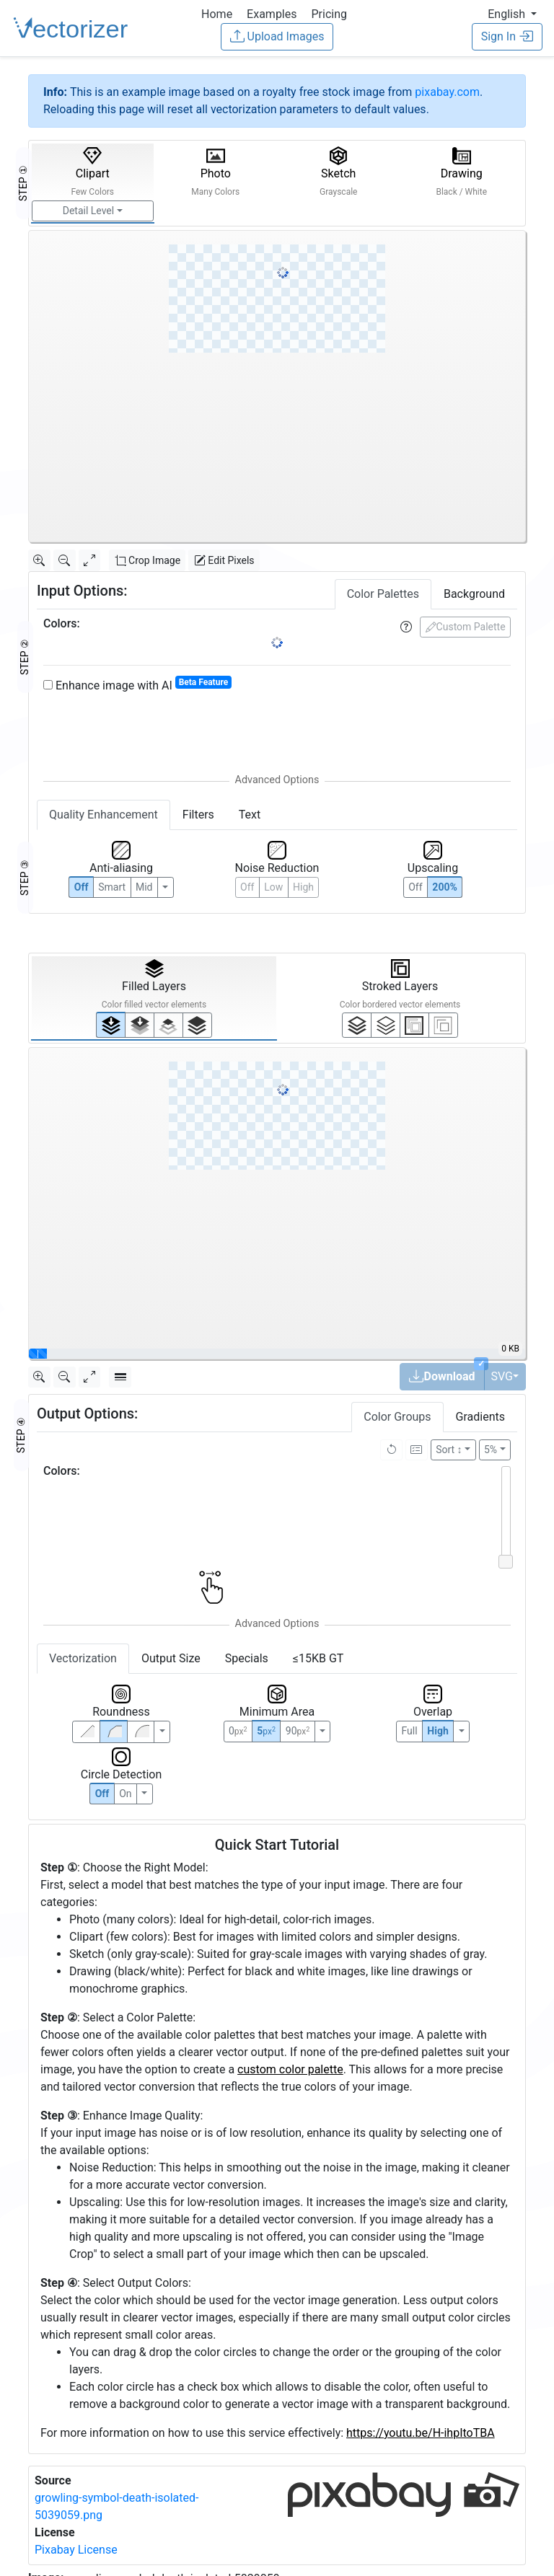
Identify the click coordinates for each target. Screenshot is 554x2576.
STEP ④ (21, 1435)
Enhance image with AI (137, 684)
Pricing (329, 14)
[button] (512, 14)
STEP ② (24, 657)
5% (490, 1449)
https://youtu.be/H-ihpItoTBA (420, 2433)
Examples (271, 14)
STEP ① (23, 183)
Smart (112, 887)
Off (102, 1793)
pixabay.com (447, 92)
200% (444, 887)
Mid (144, 887)
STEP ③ (24, 878)
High (303, 887)
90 (297, 1731)
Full (409, 1731)
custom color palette (290, 2069)
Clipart (92, 171)
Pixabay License (76, 2550)
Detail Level (88, 210)
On (125, 1793)
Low (273, 887)
